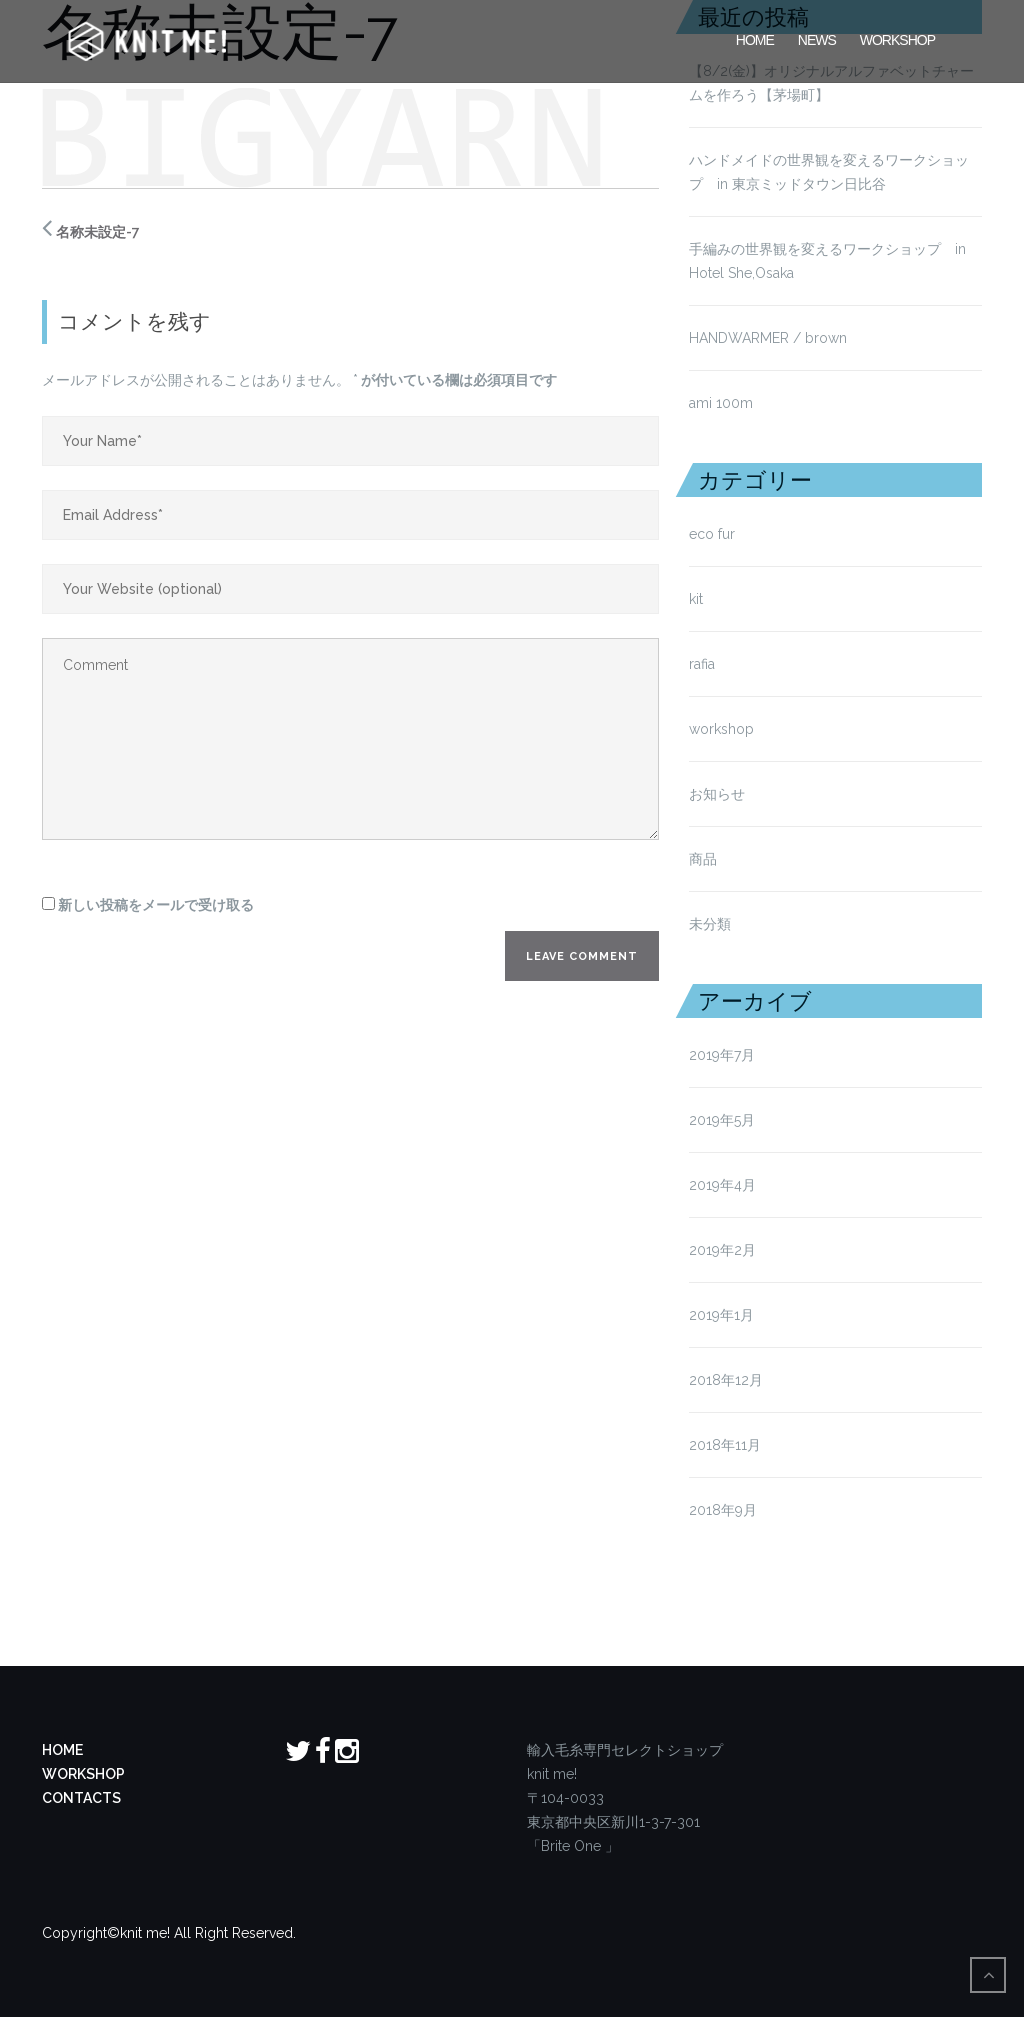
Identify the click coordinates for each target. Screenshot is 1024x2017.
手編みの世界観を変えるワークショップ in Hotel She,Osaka (827, 261)
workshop (721, 729)
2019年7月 (722, 1055)
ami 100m (721, 403)
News (817, 38)
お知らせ (717, 794)
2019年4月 (722, 1185)
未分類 (710, 924)
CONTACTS (81, 1798)
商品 (703, 859)
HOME (755, 38)
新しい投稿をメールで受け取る (156, 905)
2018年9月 (723, 1510)
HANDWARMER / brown (768, 338)
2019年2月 (722, 1250)
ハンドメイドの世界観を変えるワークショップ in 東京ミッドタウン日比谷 (829, 172)
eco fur (712, 534)
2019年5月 (722, 1120)
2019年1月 (721, 1315)
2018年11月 (725, 1445)
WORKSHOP (83, 1774)
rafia (702, 664)
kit (696, 599)
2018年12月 (726, 1380)
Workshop (897, 38)
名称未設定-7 (98, 232)
